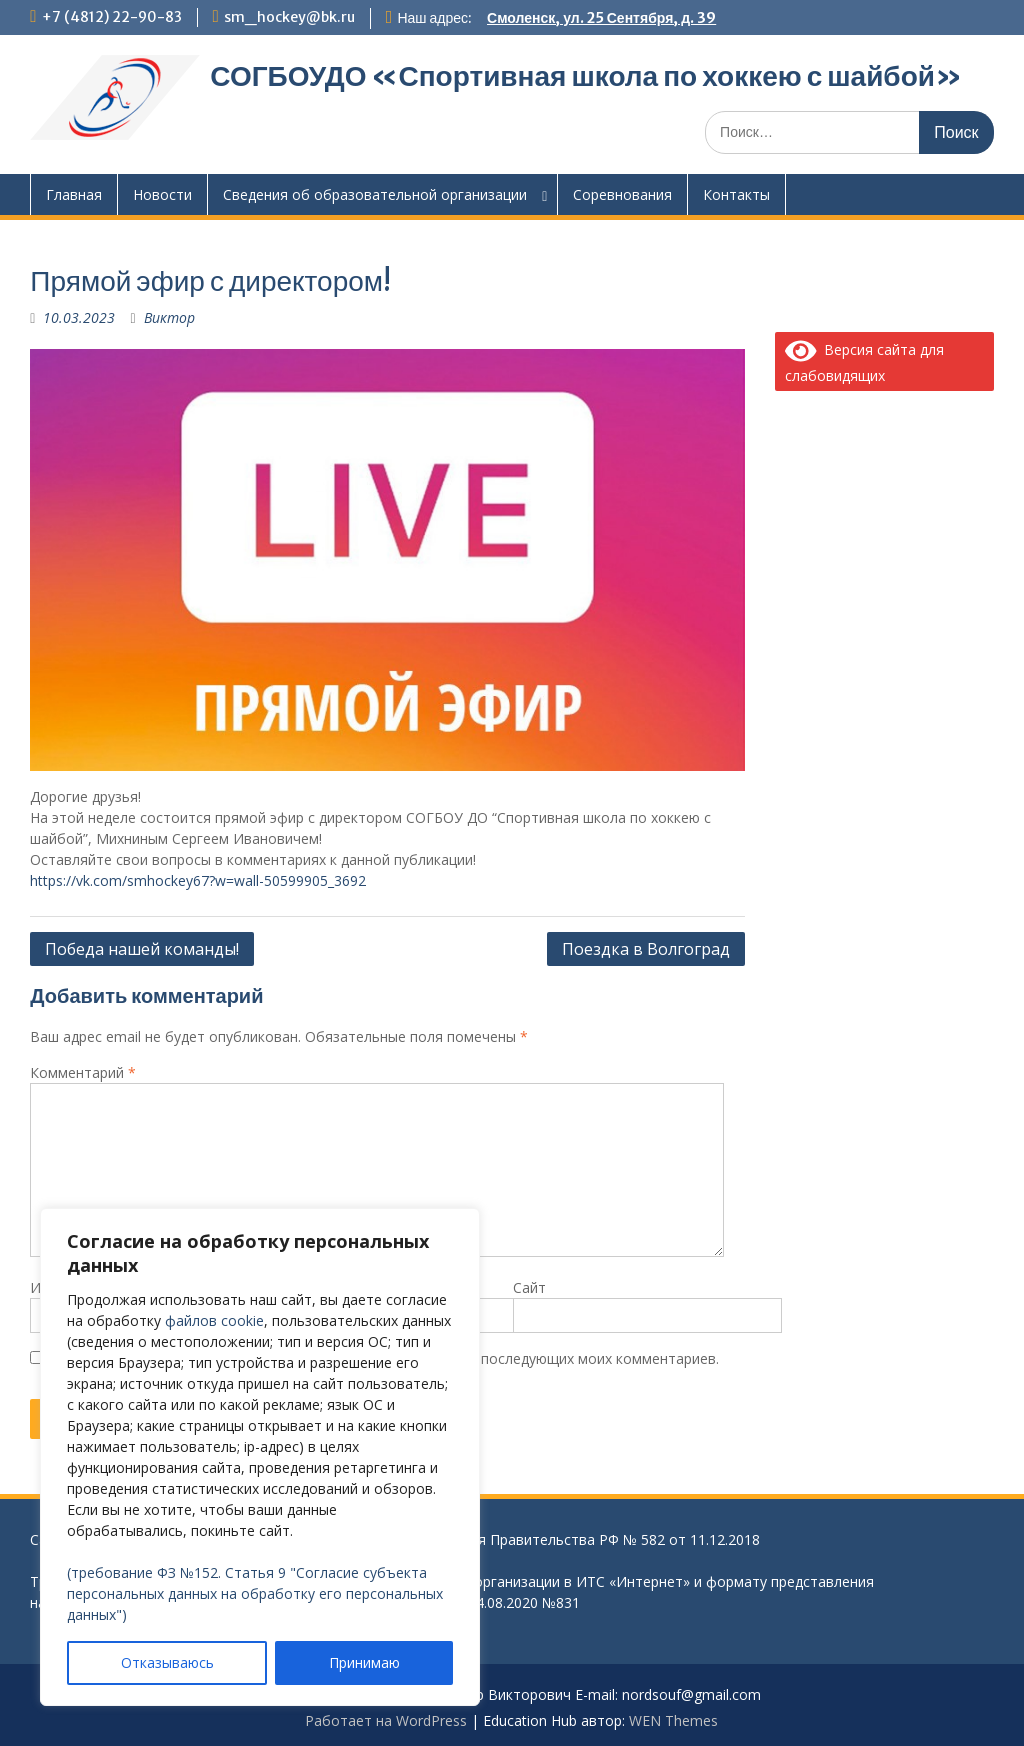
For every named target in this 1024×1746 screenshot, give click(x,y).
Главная (74, 194)
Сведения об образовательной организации (375, 194)
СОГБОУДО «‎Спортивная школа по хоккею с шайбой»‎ (586, 76)
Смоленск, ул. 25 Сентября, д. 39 (601, 18)
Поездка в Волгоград (646, 949)
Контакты (736, 194)
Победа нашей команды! (142, 949)
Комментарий (83, 1072)
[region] (260, 1457)
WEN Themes (673, 1720)
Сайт (529, 1287)
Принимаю (364, 1662)
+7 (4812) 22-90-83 (112, 17)
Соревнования (622, 194)
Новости (162, 194)
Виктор (169, 317)
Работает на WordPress (386, 1720)
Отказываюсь (167, 1662)
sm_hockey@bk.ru (289, 17)
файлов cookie (214, 1320)
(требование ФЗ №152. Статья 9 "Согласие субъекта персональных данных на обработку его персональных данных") (255, 1593)
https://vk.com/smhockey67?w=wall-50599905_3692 (198, 880)
